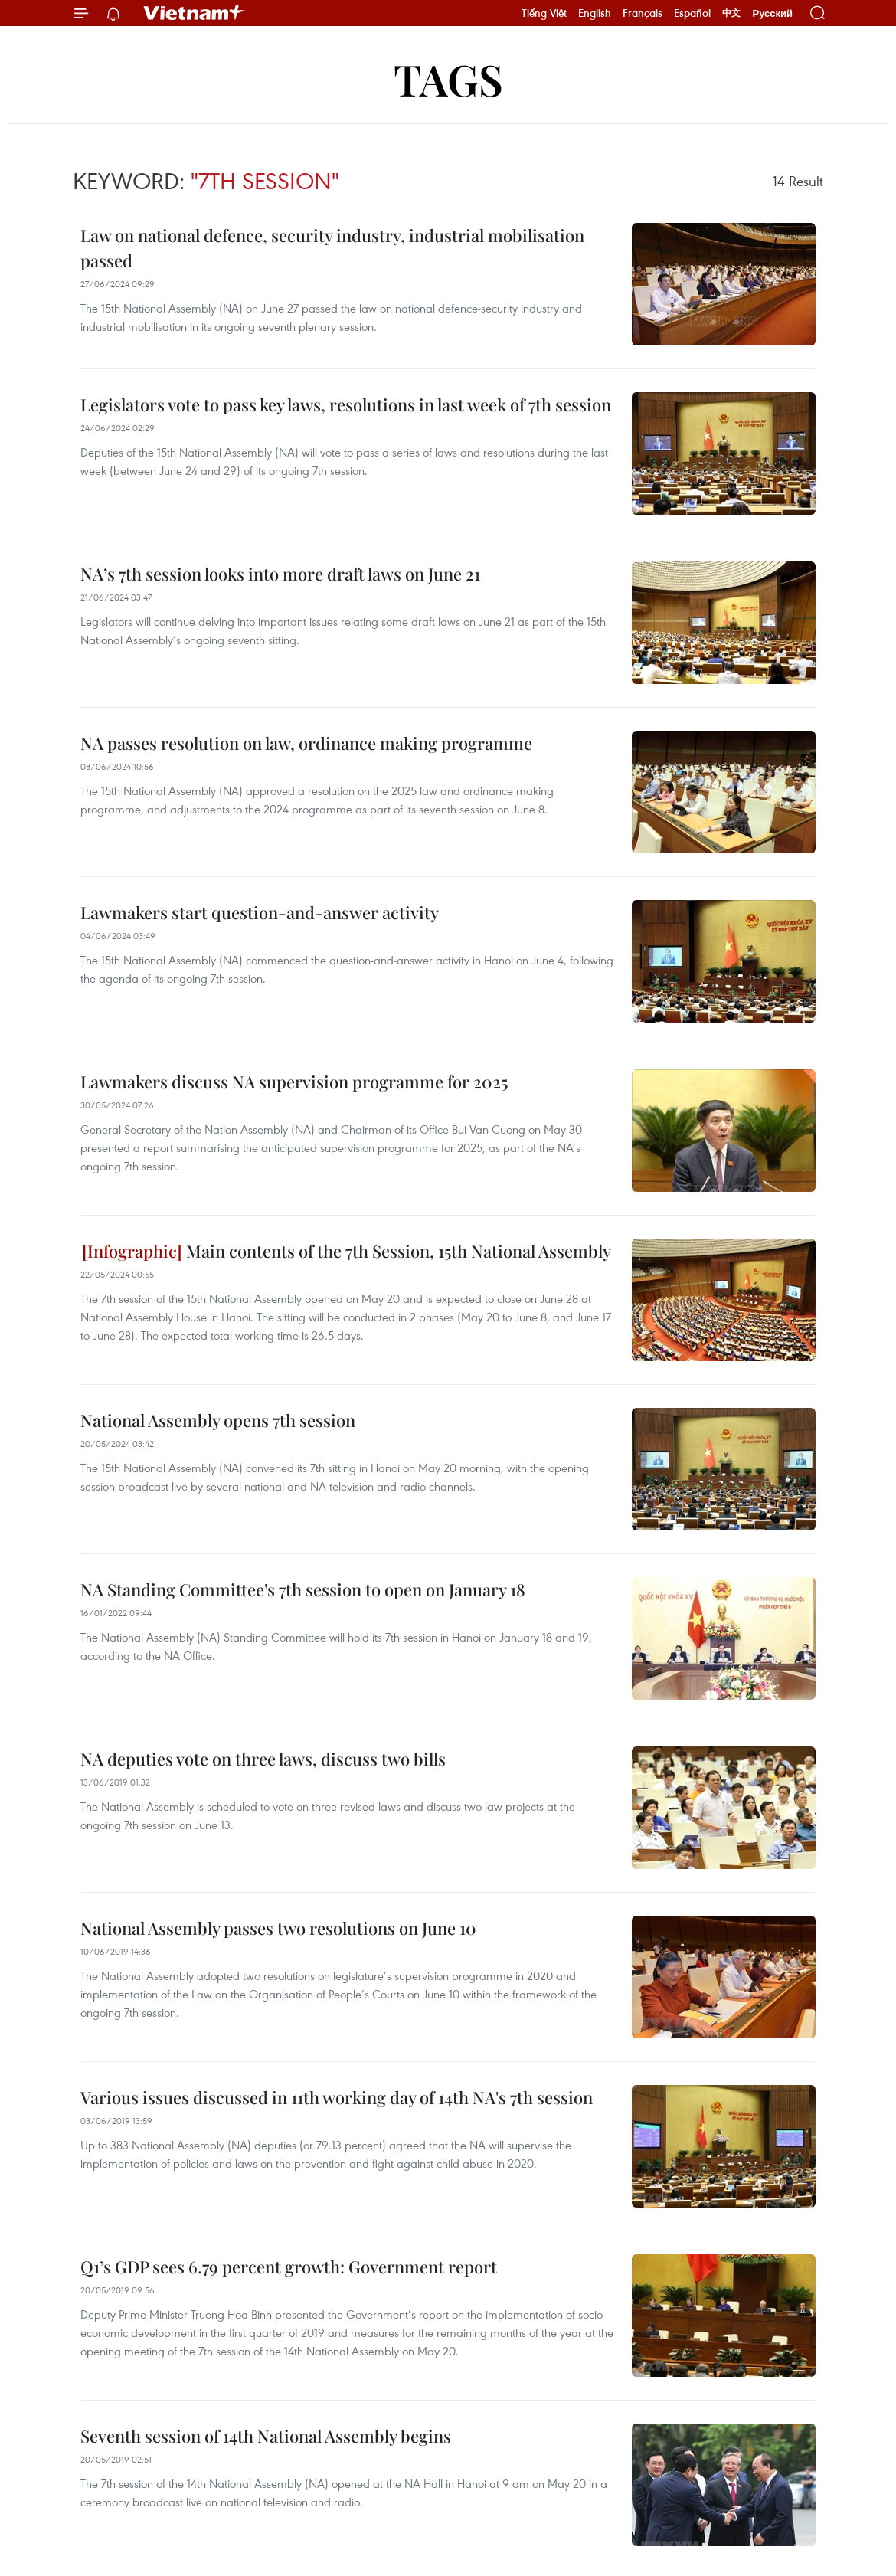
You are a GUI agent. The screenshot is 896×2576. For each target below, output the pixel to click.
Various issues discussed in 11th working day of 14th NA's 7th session (336, 2097)
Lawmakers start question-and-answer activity (259, 912)
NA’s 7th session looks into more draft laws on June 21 (280, 573)
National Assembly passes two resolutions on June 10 (278, 1927)
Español (692, 13)
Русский (772, 13)
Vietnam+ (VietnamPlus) (194, 13)
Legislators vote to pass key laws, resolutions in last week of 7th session (345, 404)
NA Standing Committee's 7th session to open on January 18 (302, 1589)
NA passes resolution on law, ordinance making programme (306, 743)
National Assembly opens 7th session (217, 1420)
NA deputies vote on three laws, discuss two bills (263, 1758)
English (594, 13)
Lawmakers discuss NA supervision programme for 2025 (294, 1081)
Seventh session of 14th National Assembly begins (265, 2435)
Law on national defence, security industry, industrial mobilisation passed (332, 248)
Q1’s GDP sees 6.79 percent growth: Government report (288, 2266)
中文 (731, 13)
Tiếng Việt (544, 13)
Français (642, 13)
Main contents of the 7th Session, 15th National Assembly (346, 1250)
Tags (448, 78)
